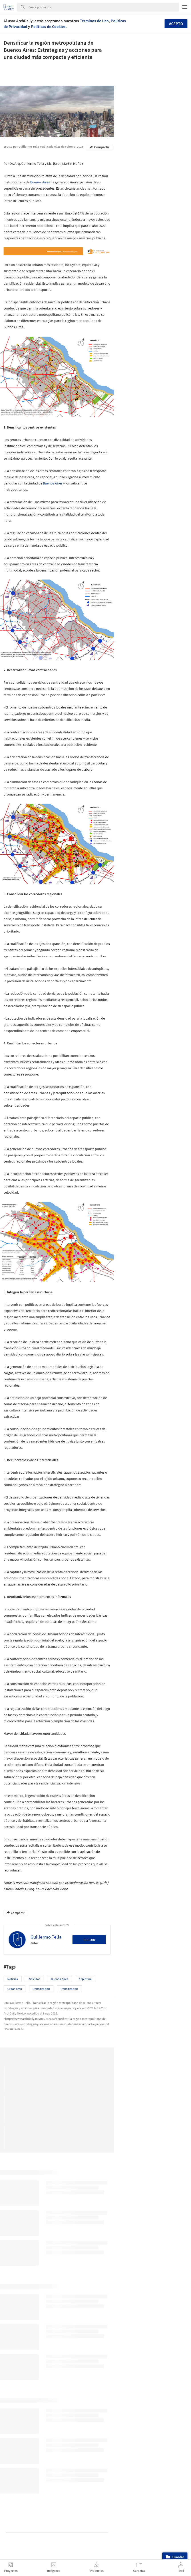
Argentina (85, 1979)
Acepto (176, 23)
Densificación (41, 1989)
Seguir (89, 1939)
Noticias (12, 1979)
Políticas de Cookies (48, 26)
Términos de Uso (94, 20)
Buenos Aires (40, 182)
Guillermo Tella (46, 1937)
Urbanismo (14, 1989)
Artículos (34, 1979)
